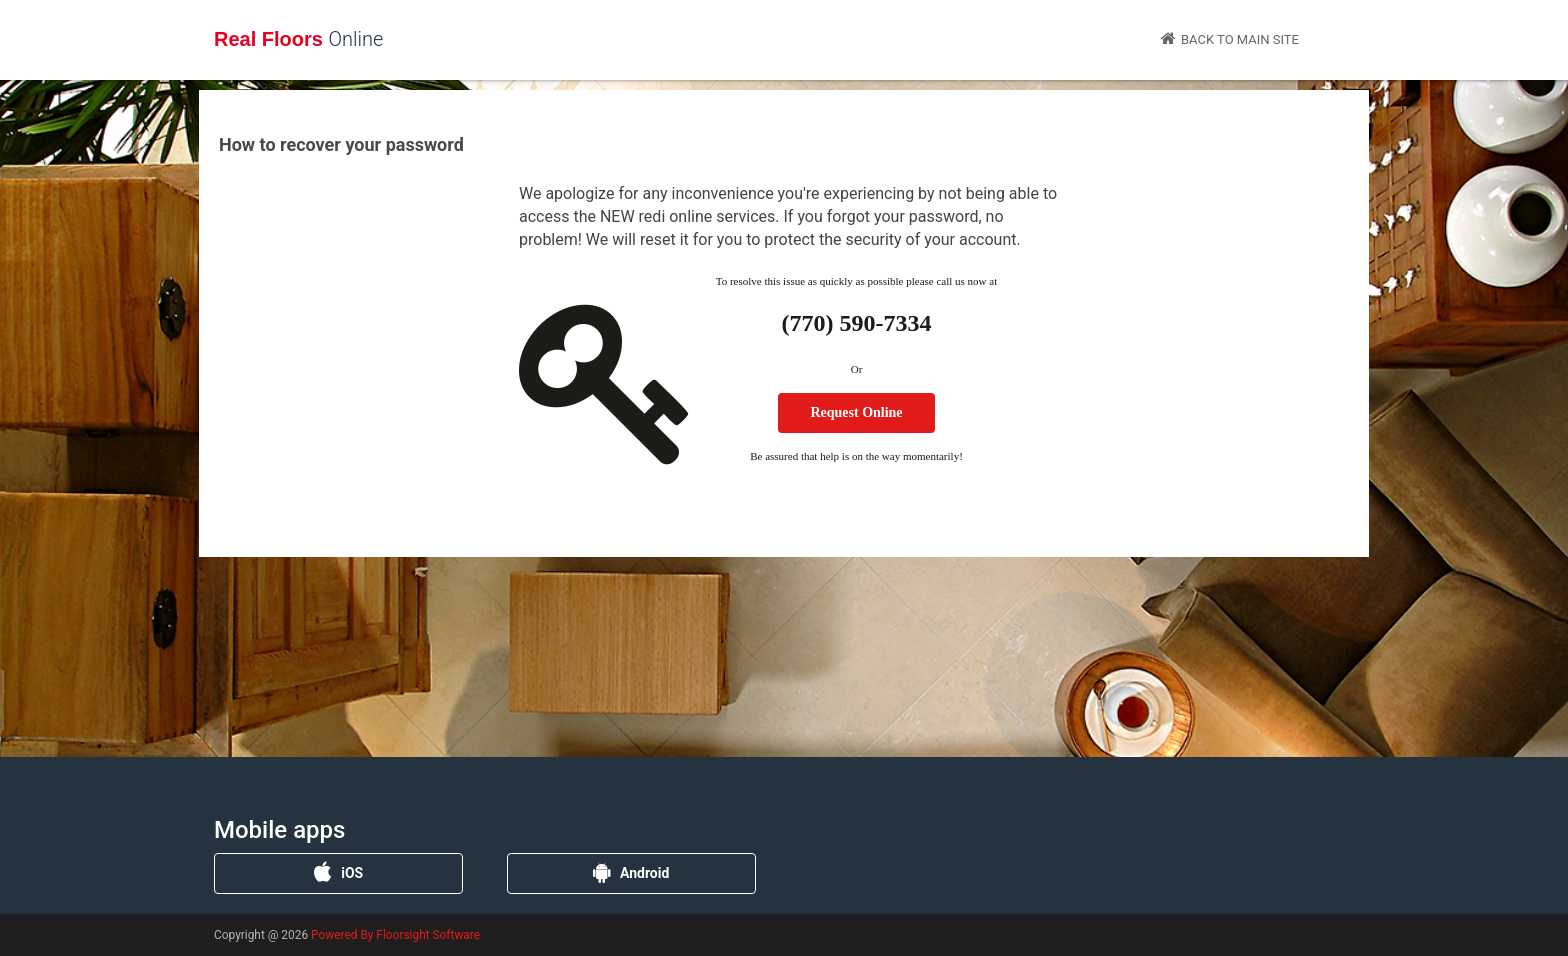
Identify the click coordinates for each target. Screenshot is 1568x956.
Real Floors (298, 39)
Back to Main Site (1230, 39)
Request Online (856, 412)
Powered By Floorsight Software (395, 935)
